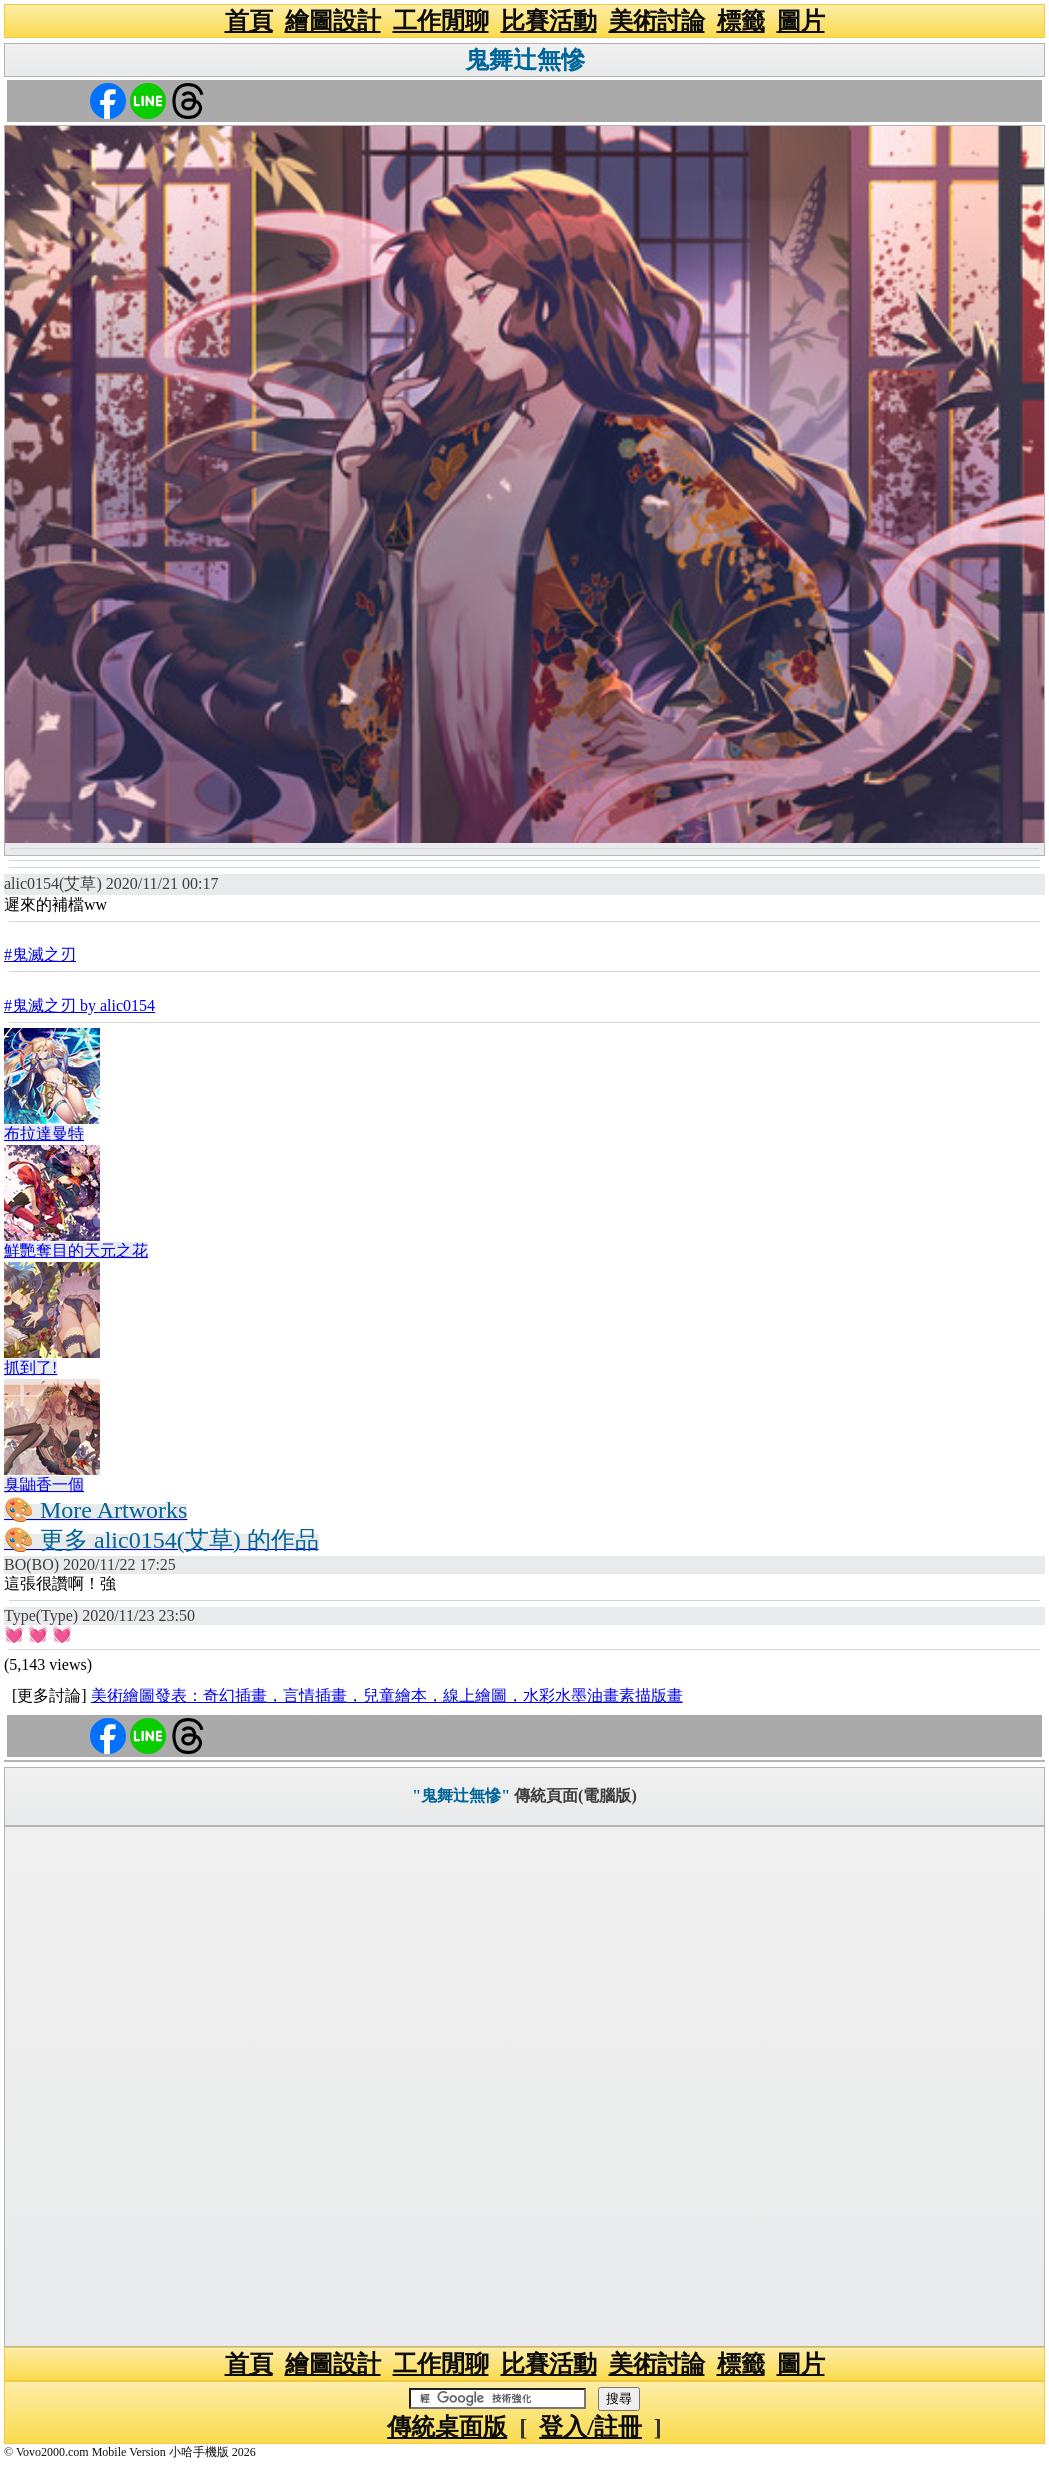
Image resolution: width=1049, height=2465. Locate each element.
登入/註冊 (590, 2427)
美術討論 (657, 21)
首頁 (249, 21)
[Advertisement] (524, 2086)
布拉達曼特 (44, 1133)
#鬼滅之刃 (40, 954)
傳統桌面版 (447, 2427)
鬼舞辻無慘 (525, 60)
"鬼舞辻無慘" (461, 1795)
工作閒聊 (441, 21)
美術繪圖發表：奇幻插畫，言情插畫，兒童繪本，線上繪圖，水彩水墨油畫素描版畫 (387, 1695)
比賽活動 (549, 21)
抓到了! (30, 1367)
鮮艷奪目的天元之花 (76, 1250)
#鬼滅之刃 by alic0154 (79, 1005)
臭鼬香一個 (44, 1484)
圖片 (801, 21)
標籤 (741, 21)
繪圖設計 (333, 21)
